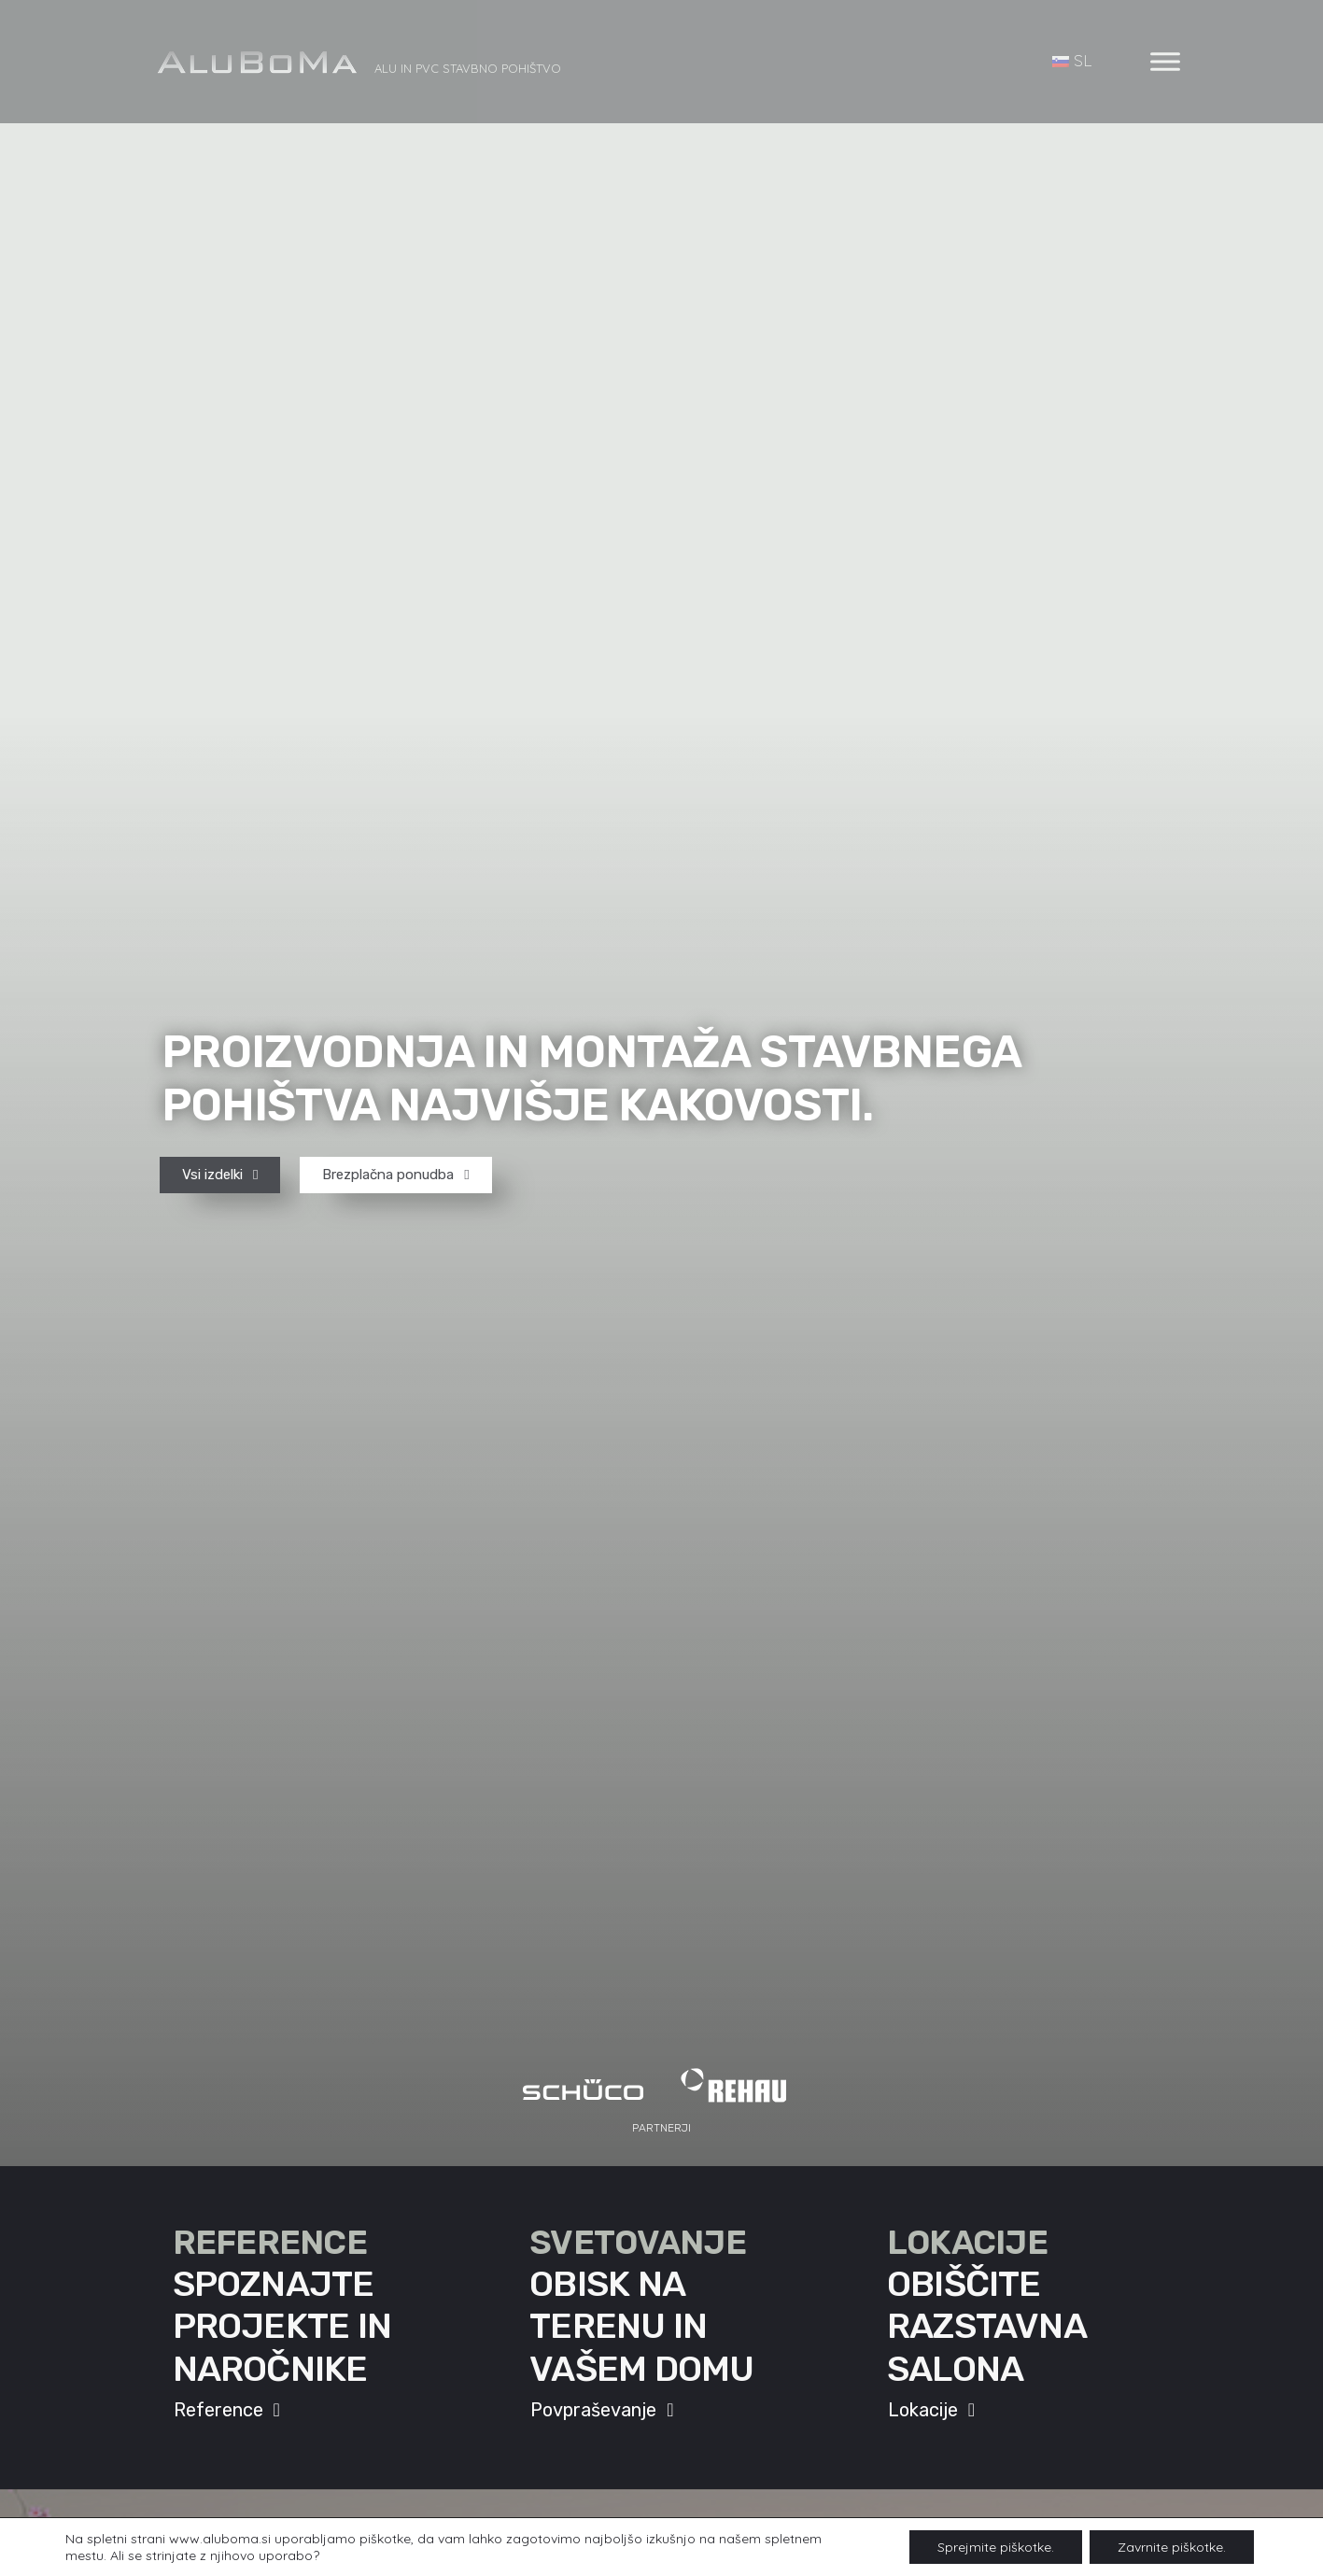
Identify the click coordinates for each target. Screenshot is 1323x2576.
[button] (661, 2128)
